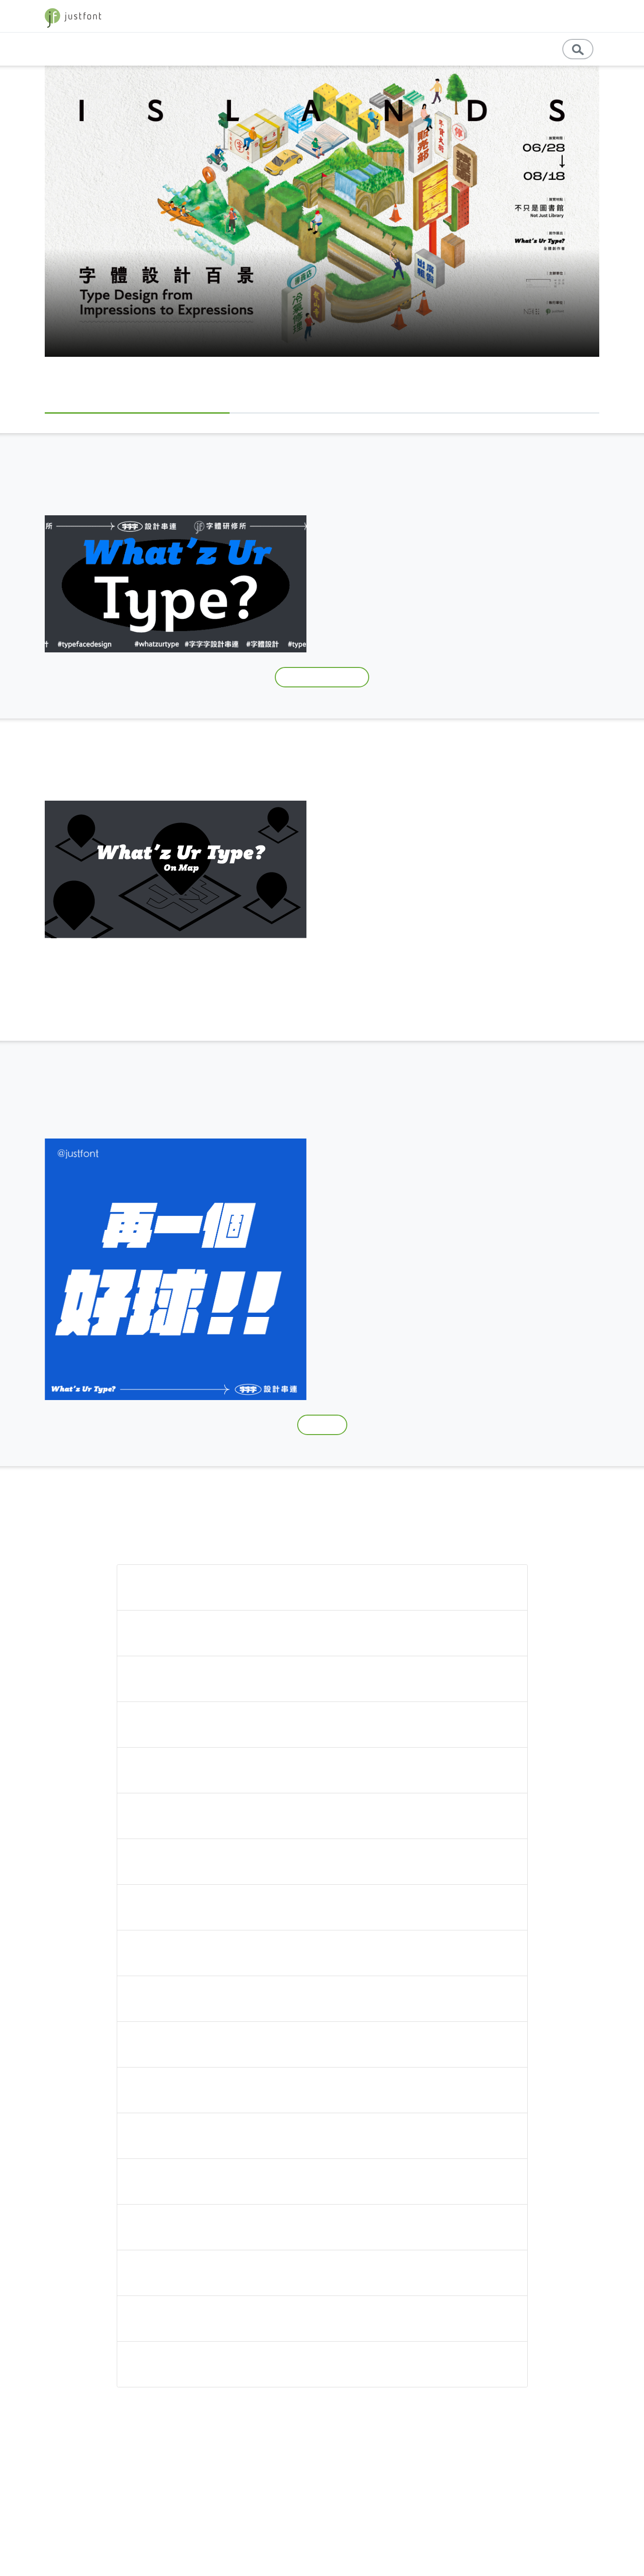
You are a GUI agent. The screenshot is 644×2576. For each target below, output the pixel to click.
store (540, 16)
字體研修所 (449, 535)
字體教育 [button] (456, 16)
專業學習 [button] (384, 49)
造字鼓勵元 (565, 535)
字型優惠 (577, 16)
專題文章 (291, 49)
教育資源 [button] (433, 49)
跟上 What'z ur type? (322, 677)
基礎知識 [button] (335, 49)
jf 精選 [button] (501, 16)
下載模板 (322, 1424)
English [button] (480, 49)
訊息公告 (525, 49)
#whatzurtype (360, 634)
